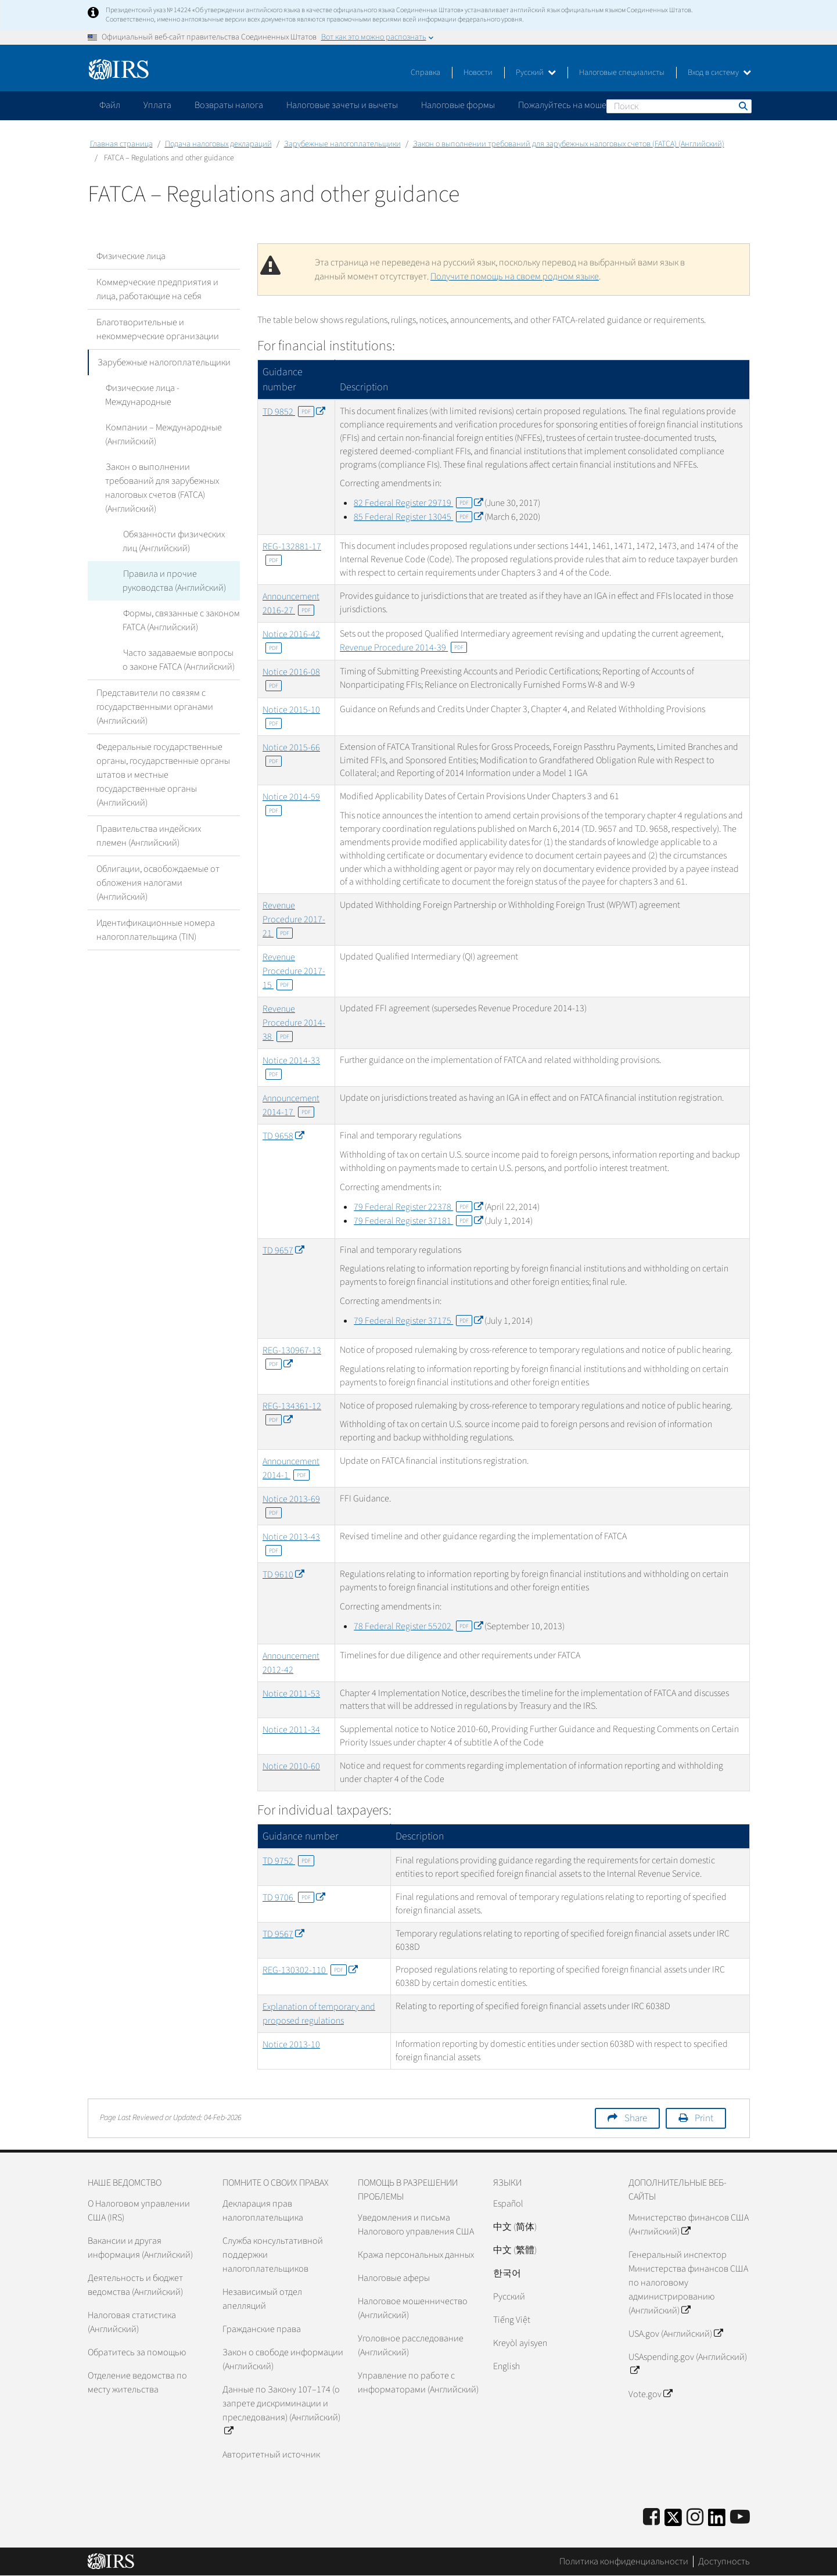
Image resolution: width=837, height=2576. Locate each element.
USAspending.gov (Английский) (687, 2364)
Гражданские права (261, 2329)
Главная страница (121, 144)
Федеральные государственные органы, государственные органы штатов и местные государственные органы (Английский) (163, 761)
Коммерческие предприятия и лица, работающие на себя (157, 289)
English (506, 2366)
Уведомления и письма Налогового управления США (416, 2224)
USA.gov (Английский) (675, 2333)
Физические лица (131, 256)
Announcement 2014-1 (291, 1468)
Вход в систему (719, 72)
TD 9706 (294, 1897)
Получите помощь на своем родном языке (514, 276)
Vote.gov (650, 2394)
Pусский (509, 2296)
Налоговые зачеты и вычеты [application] (342, 105)
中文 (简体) (515, 2227)
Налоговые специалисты (621, 72)
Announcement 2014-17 (291, 1105)
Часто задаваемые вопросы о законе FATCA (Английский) (181, 646)
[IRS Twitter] (673, 2521)
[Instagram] (695, 2517)
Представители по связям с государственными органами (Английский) (154, 693)
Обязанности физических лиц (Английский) (173, 527)
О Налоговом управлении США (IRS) (139, 2210)
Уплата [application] (157, 105)
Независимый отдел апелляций (262, 2299)
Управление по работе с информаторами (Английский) (418, 2382)
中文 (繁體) (515, 2250)
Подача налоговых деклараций (218, 144)
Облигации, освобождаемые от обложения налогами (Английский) (158, 869)
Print (704, 2118)
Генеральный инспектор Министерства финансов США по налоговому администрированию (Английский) (688, 2282)
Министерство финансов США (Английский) (688, 2224)
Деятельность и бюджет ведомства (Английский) (135, 2285)
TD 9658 (283, 1136)
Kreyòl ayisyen (520, 2343)
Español (508, 2203)
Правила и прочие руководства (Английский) (174, 567)
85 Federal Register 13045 (418, 517)
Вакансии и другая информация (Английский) (140, 2247)
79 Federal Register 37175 (418, 1320)
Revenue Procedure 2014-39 (403, 647)
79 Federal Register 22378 (418, 1207)
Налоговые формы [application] (458, 105)
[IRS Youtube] (740, 2517)
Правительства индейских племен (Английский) (148, 822)
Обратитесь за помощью (137, 2352)
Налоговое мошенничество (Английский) (413, 2308)
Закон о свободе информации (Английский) (282, 2359)
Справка (425, 72)
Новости (478, 72)
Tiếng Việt (511, 2319)
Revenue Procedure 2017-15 (294, 971)
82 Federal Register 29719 (418, 503)
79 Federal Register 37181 (418, 1221)
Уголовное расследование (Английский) (411, 2345)
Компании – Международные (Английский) (163, 434)
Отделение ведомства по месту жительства (137, 2382)
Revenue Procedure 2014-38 (294, 1023)
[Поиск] (679, 106)
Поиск (742, 105)
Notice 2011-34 (291, 1729)
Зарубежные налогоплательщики (342, 144)
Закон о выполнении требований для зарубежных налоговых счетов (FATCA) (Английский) (568, 144)
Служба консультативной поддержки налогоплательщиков (272, 2254)
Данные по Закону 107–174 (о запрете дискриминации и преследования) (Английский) (281, 2410)
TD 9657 (283, 1250)
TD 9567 (283, 1934)
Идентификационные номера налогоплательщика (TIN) (155, 916)
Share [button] (635, 2118)
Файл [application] (109, 105)
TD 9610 (283, 1574)
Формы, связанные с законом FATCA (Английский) (181, 606)
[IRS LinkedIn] (716, 2521)
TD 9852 (294, 411)
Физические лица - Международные (142, 395)
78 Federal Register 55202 (418, 1626)
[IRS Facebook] (651, 2517)
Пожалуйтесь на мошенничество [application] (583, 105)
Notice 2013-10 (291, 2044)
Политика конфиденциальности (623, 2561)
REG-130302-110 (310, 1970)
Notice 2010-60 (291, 1766)
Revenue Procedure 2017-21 (294, 919)
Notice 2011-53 (291, 1693)
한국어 (507, 2273)
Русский (536, 72)
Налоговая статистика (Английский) (132, 2322)
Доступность (724, 2561)
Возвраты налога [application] (229, 105)
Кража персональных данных (416, 2254)
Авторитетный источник (271, 2454)
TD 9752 (288, 1861)
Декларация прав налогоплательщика (262, 2210)
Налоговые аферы (394, 2278)
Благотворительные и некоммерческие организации (157, 329)
